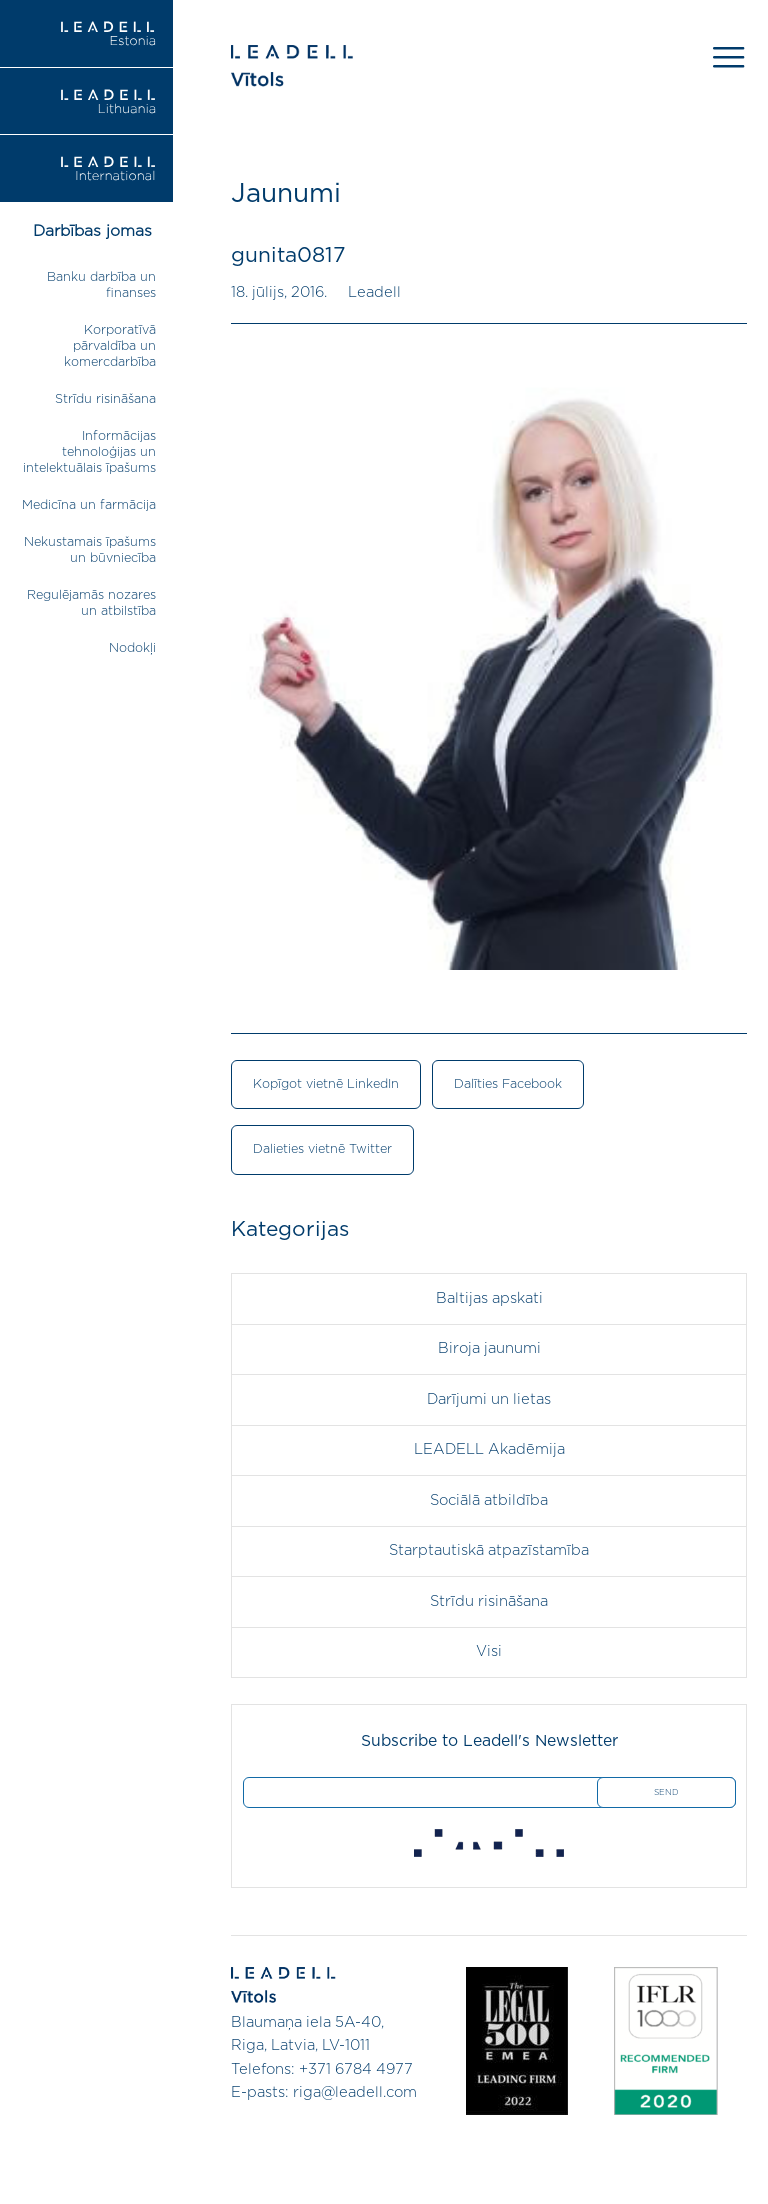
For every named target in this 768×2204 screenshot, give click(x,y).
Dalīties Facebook (508, 1084)
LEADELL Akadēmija (489, 1449)
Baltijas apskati (489, 1298)
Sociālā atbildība (489, 1500)
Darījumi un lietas (489, 1399)
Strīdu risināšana (105, 399)
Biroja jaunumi (489, 1348)
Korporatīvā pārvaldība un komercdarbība (110, 346)
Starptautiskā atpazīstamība (489, 1550)
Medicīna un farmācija (89, 505)
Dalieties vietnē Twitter (322, 1149)
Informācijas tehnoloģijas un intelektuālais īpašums (89, 452)
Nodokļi (132, 648)
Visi (489, 1651)
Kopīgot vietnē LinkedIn (326, 1084)
